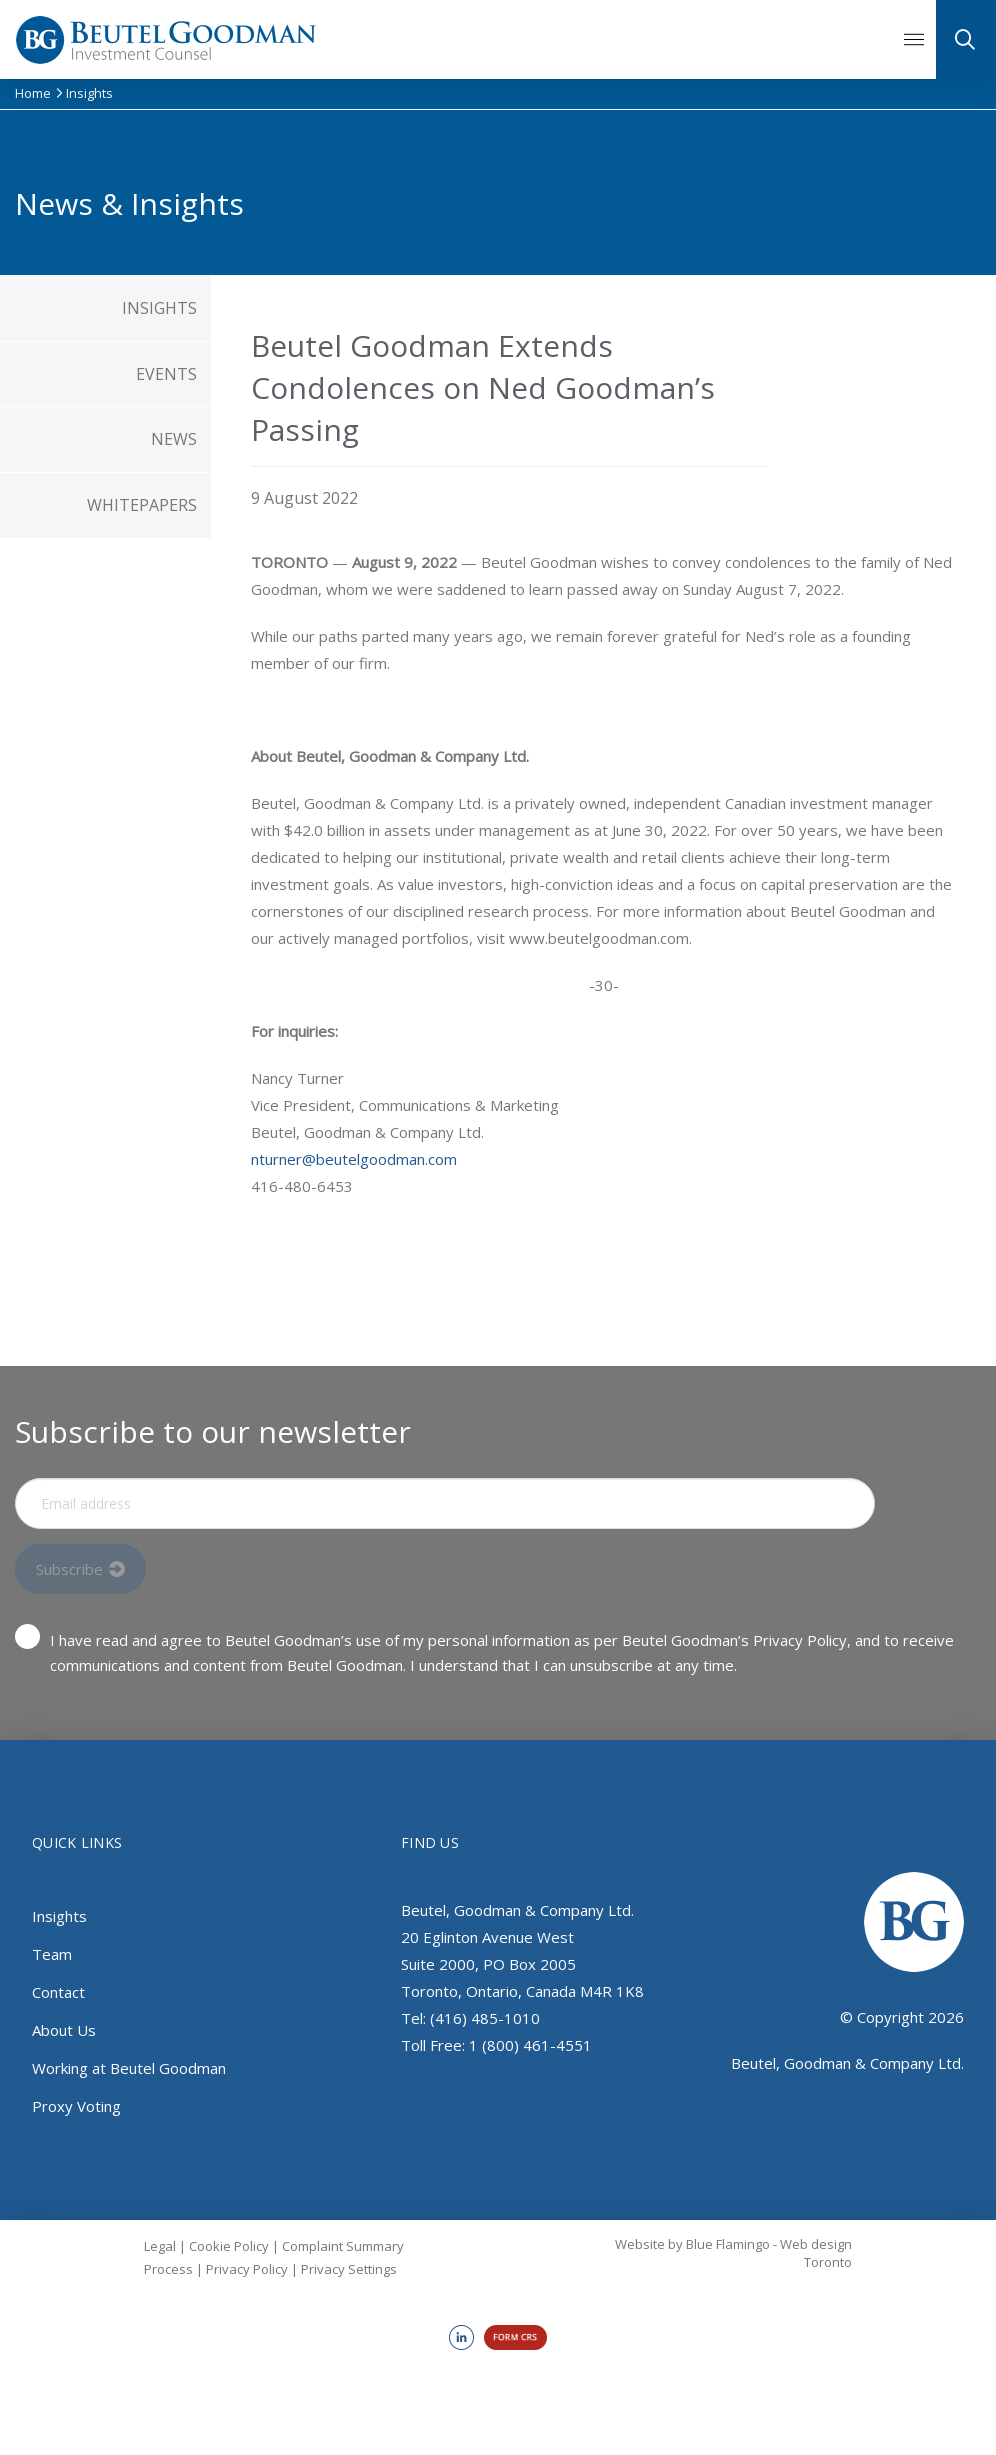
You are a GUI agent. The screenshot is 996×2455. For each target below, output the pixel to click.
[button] (914, 40)
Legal (160, 2246)
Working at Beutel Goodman (129, 2068)
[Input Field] (445, 1503)
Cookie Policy (229, 2246)
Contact (58, 1992)
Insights (59, 1916)
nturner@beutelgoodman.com (354, 1159)
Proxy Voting (76, 2106)
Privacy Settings (349, 2269)
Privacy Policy (247, 2269)
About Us (64, 2030)
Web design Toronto (816, 2253)
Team (52, 1954)
